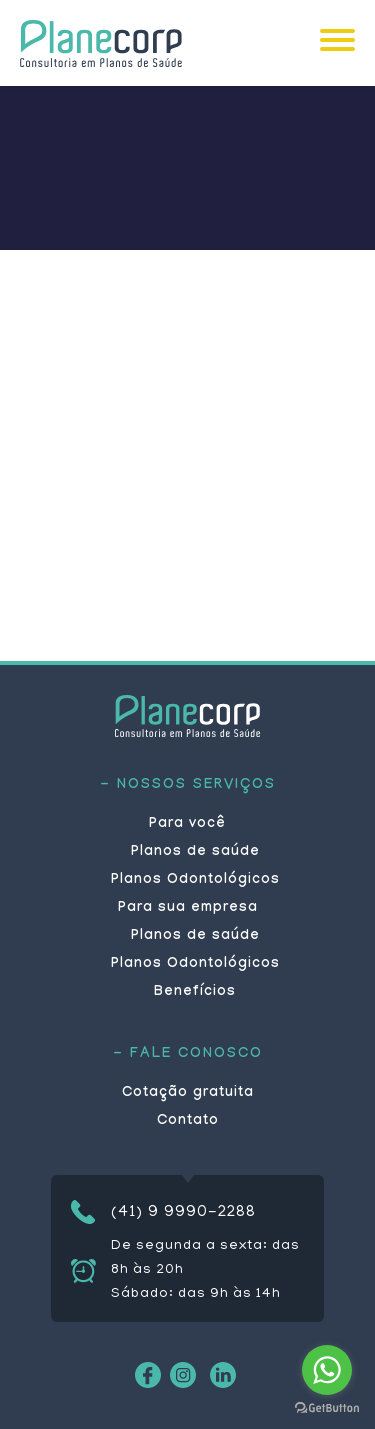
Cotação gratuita (188, 1094)
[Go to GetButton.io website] (327, 1408)
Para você (187, 825)
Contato (188, 1122)
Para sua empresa (188, 909)
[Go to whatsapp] (327, 1370)
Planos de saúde (195, 853)
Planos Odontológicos (195, 881)
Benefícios (195, 993)
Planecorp (101, 43)
